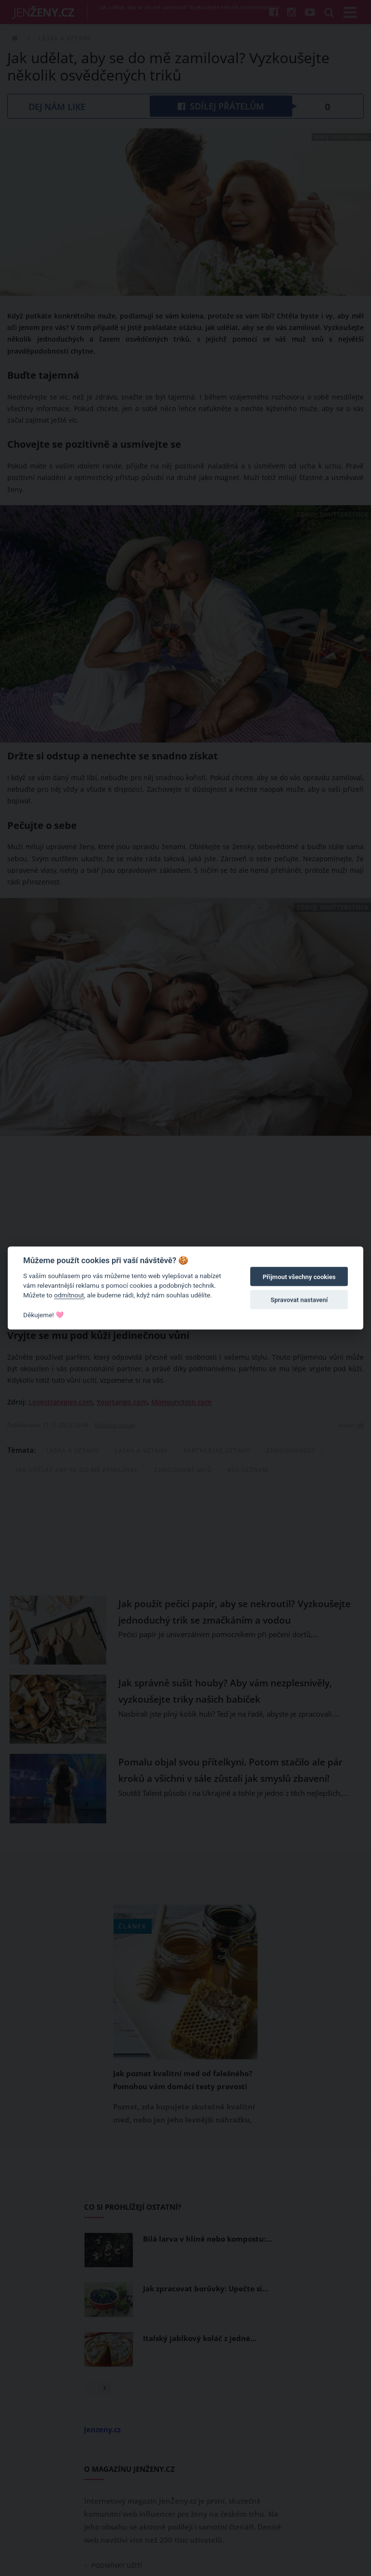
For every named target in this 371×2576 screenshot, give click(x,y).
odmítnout (69, 1295)
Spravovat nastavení (299, 1300)
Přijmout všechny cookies (299, 1277)
